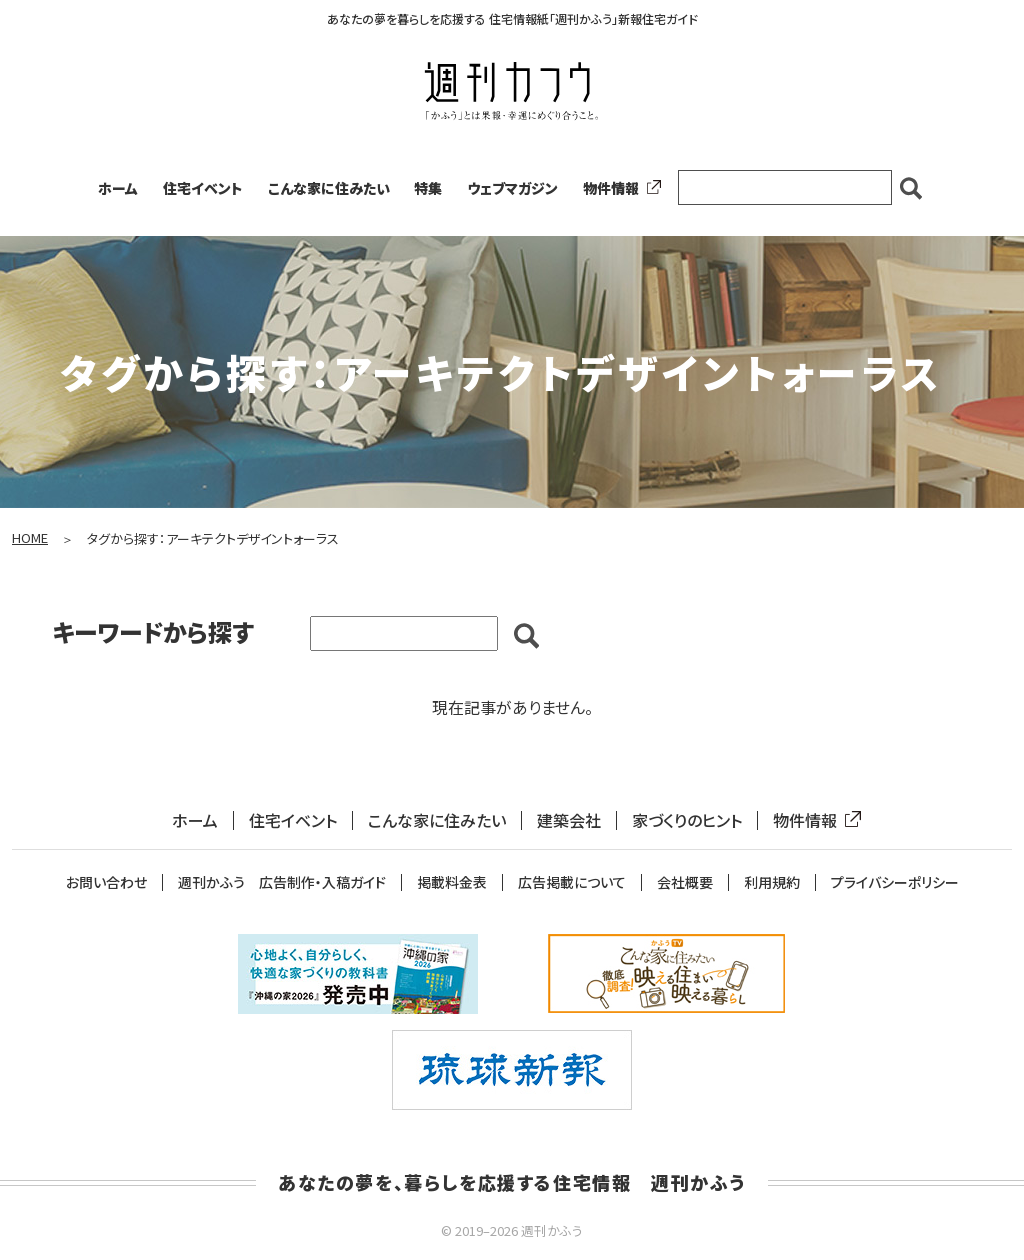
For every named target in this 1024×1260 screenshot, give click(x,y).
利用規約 (772, 882)
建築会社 (569, 820)
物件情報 (618, 188)
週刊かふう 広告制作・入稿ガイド (282, 882)
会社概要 (685, 882)
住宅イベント (203, 188)
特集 (428, 188)
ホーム (118, 188)
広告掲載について (572, 882)
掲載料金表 (452, 882)
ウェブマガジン (512, 188)
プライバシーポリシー (895, 882)
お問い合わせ (106, 882)
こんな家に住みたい (329, 188)
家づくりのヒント (687, 820)
